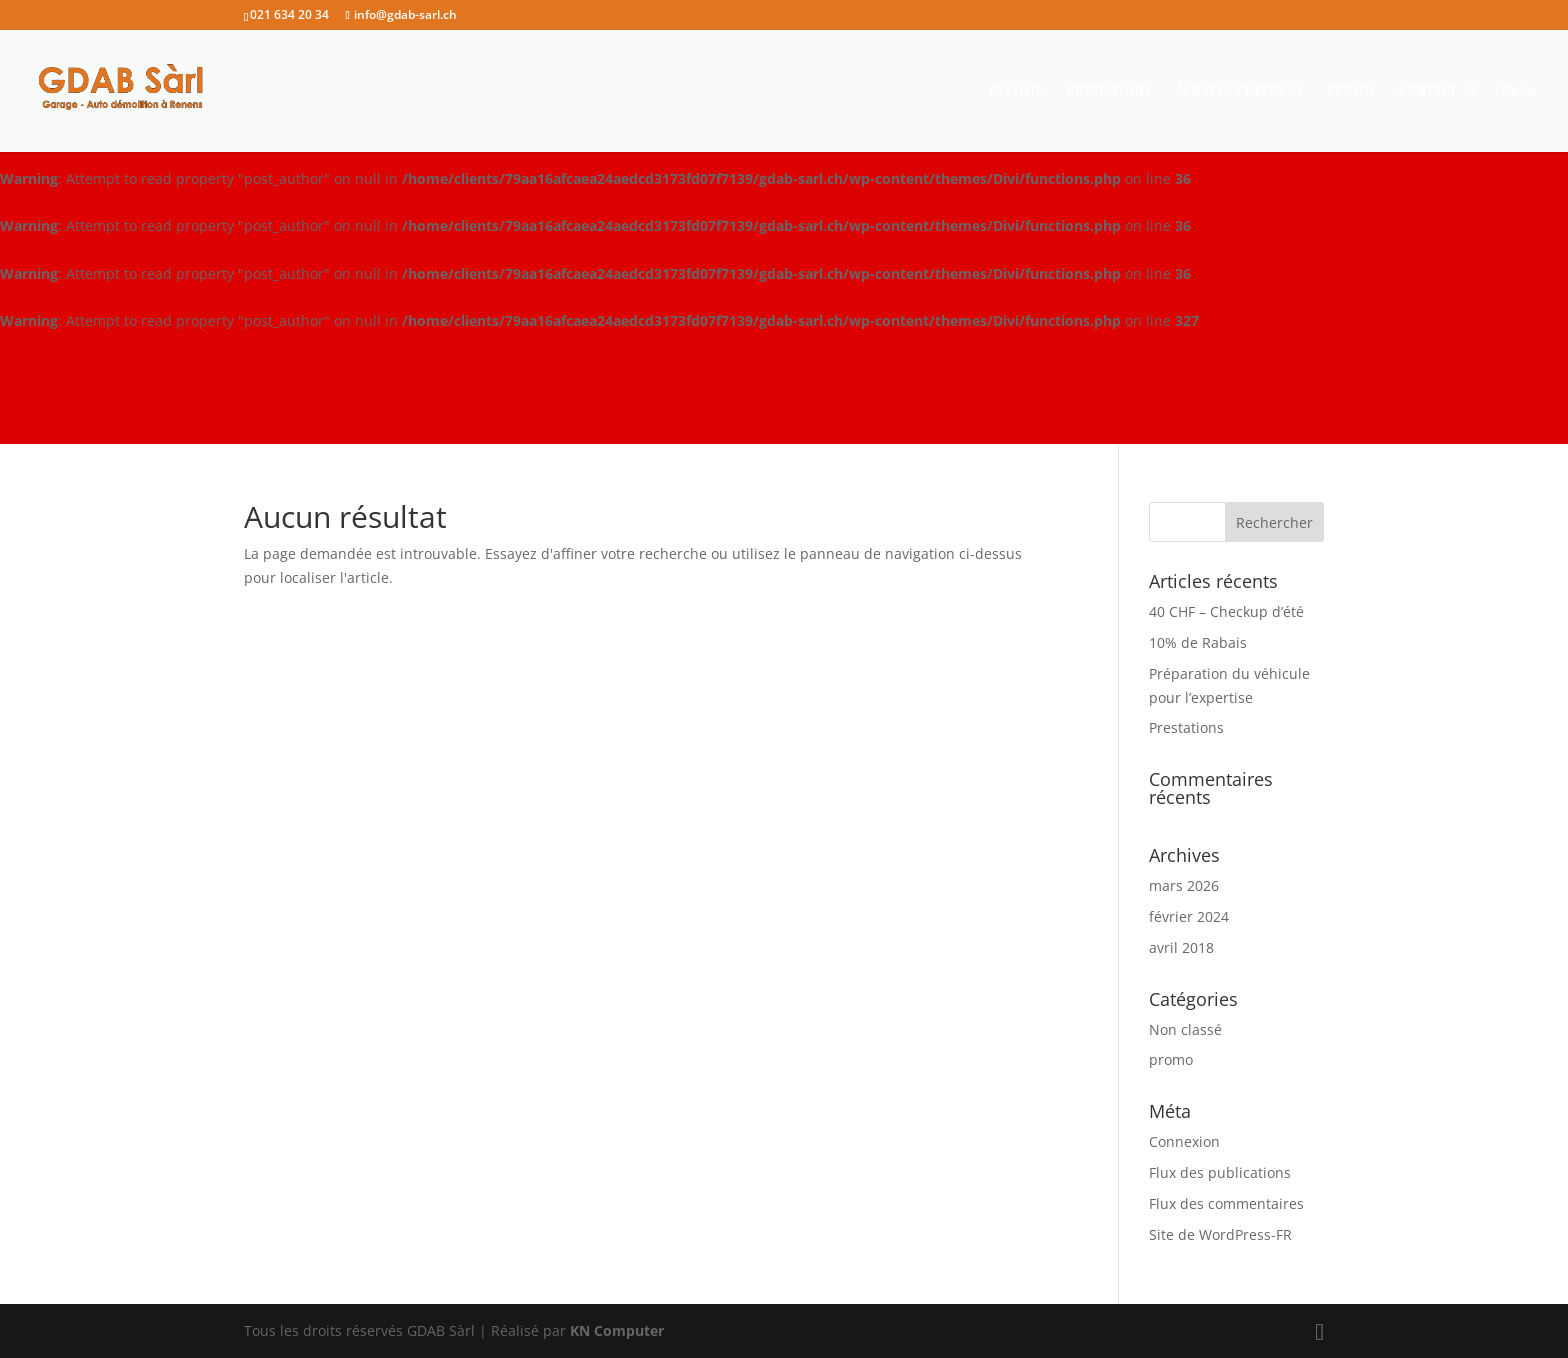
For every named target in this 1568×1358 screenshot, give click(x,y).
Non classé (1185, 1029)
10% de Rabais (1198, 642)
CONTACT (1428, 91)
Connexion (1184, 1141)
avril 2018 (1181, 947)
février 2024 (1189, 916)
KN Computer (617, 1330)
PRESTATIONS (1109, 91)
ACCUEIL (1016, 91)
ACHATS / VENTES (1229, 91)
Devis (1519, 91)
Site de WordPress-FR (1220, 1234)
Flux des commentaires (1226, 1203)
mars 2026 (1184, 885)
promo (1171, 1059)
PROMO (1351, 91)
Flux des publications (1220, 1172)
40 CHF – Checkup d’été (1226, 611)
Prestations (1186, 727)
